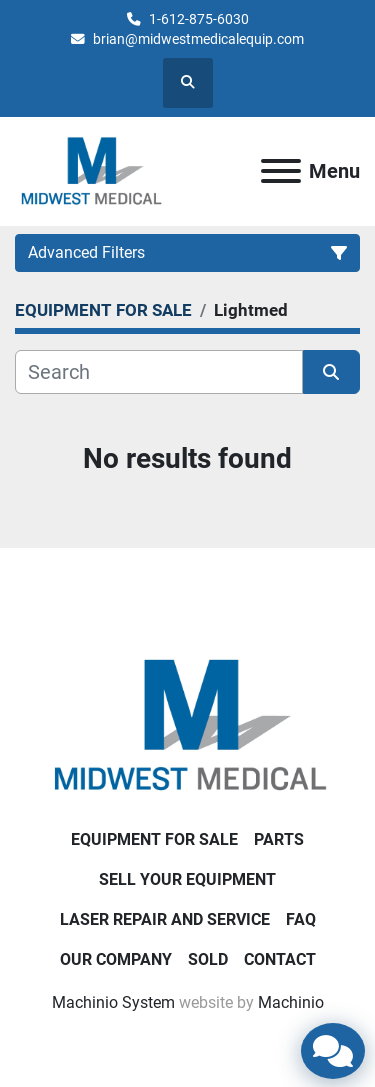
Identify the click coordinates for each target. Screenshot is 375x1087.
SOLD (208, 959)
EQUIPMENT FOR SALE (154, 839)
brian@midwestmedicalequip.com (198, 39)
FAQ (301, 919)
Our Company (116, 959)
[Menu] (281, 171)
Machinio (291, 1002)
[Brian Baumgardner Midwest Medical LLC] (188, 724)
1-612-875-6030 (199, 19)
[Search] (159, 372)
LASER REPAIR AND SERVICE (165, 919)
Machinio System (113, 1002)
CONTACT (280, 959)
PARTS (279, 839)
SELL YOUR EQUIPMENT (187, 879)
